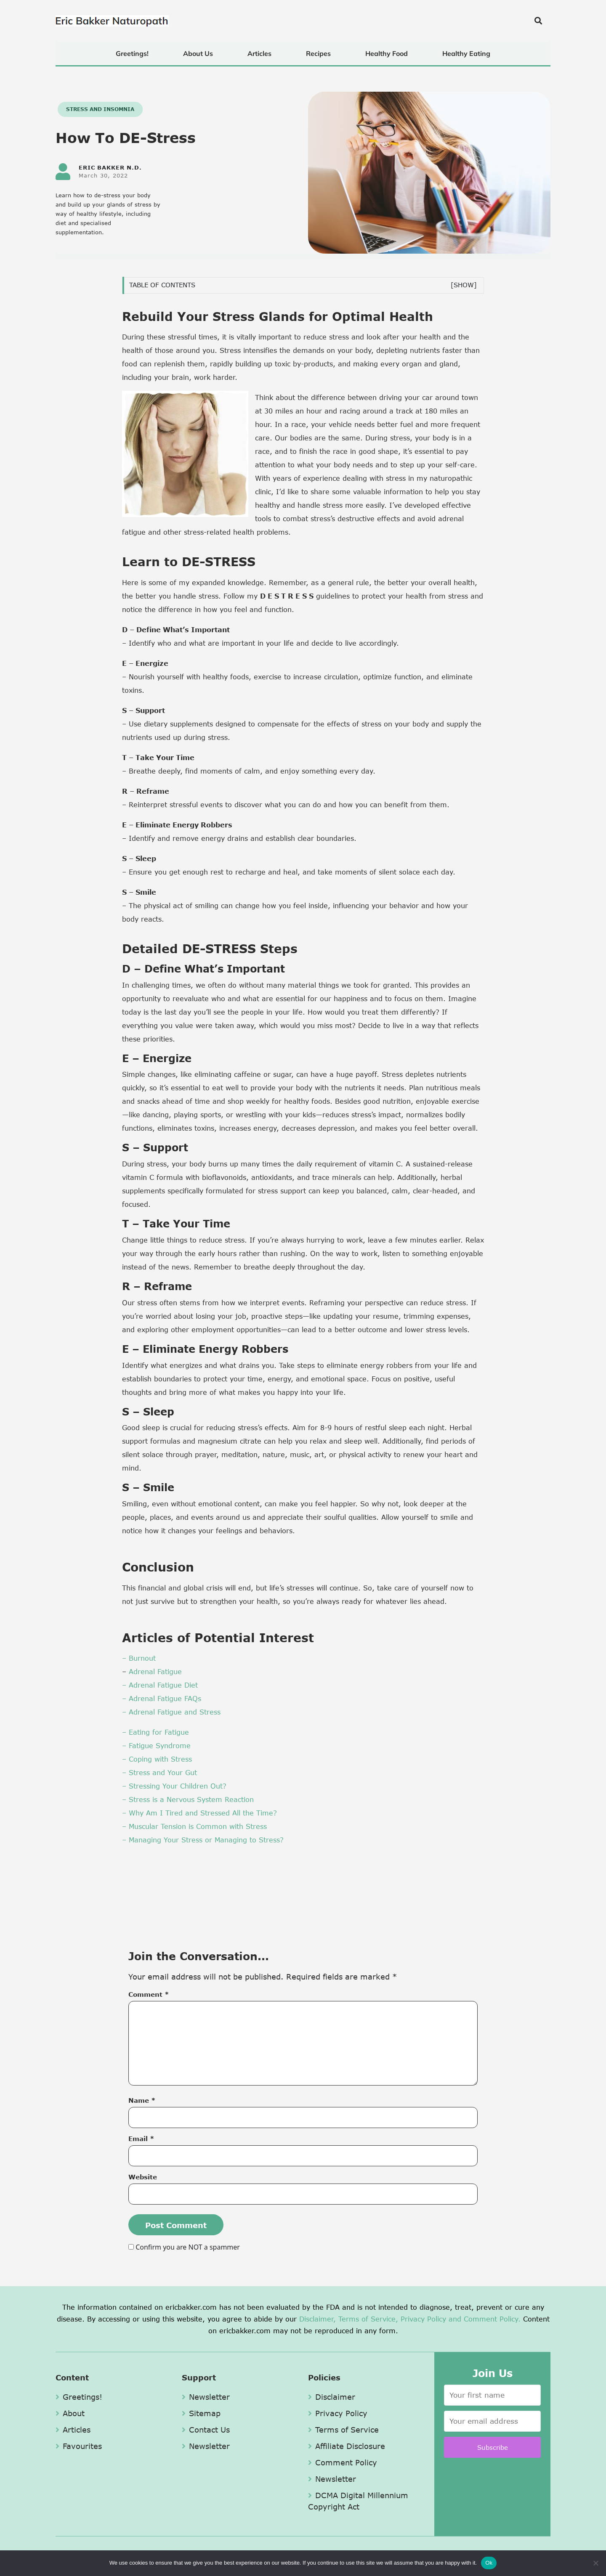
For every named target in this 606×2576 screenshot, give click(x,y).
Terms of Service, (368, 2319)
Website (142, 2177)
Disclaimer (331, 2396)
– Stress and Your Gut (159, 1772)
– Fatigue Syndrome (156, 1745)
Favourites (79, 2446)
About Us (198, 53)
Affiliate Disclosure (346, 2446)
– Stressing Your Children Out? (174, 1786)
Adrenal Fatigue (154, 1671)
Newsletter (206, 2396)
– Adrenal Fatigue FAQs (161, 1698)
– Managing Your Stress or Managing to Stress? (203, 1840)
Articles (259, 53)
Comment (148, 1994)
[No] (595, 2563)
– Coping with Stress (157, 1759)
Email (141, 2138)
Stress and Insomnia (100, 109)
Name (142, 2100)
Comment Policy (342, 2462)
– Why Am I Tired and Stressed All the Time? (199, 1813)
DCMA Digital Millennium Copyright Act (358, 2501)
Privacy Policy (423, 2319)
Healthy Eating (466, 53)
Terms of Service (343, 2429)
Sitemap (201, 2413)
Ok (488, 2563)
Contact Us (206, 2429)
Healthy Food (386, 53)
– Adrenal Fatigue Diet (160, 1685)
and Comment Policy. (485, 2319)
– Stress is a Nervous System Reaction (188, 1799)
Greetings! (132, 53)
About (70, 2413)
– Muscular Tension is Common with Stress (194, 1826)
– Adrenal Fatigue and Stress (171, 1712)
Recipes (318, 53)
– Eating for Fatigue (155, 1732)
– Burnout (139, 1658)
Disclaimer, (317, 2319)
